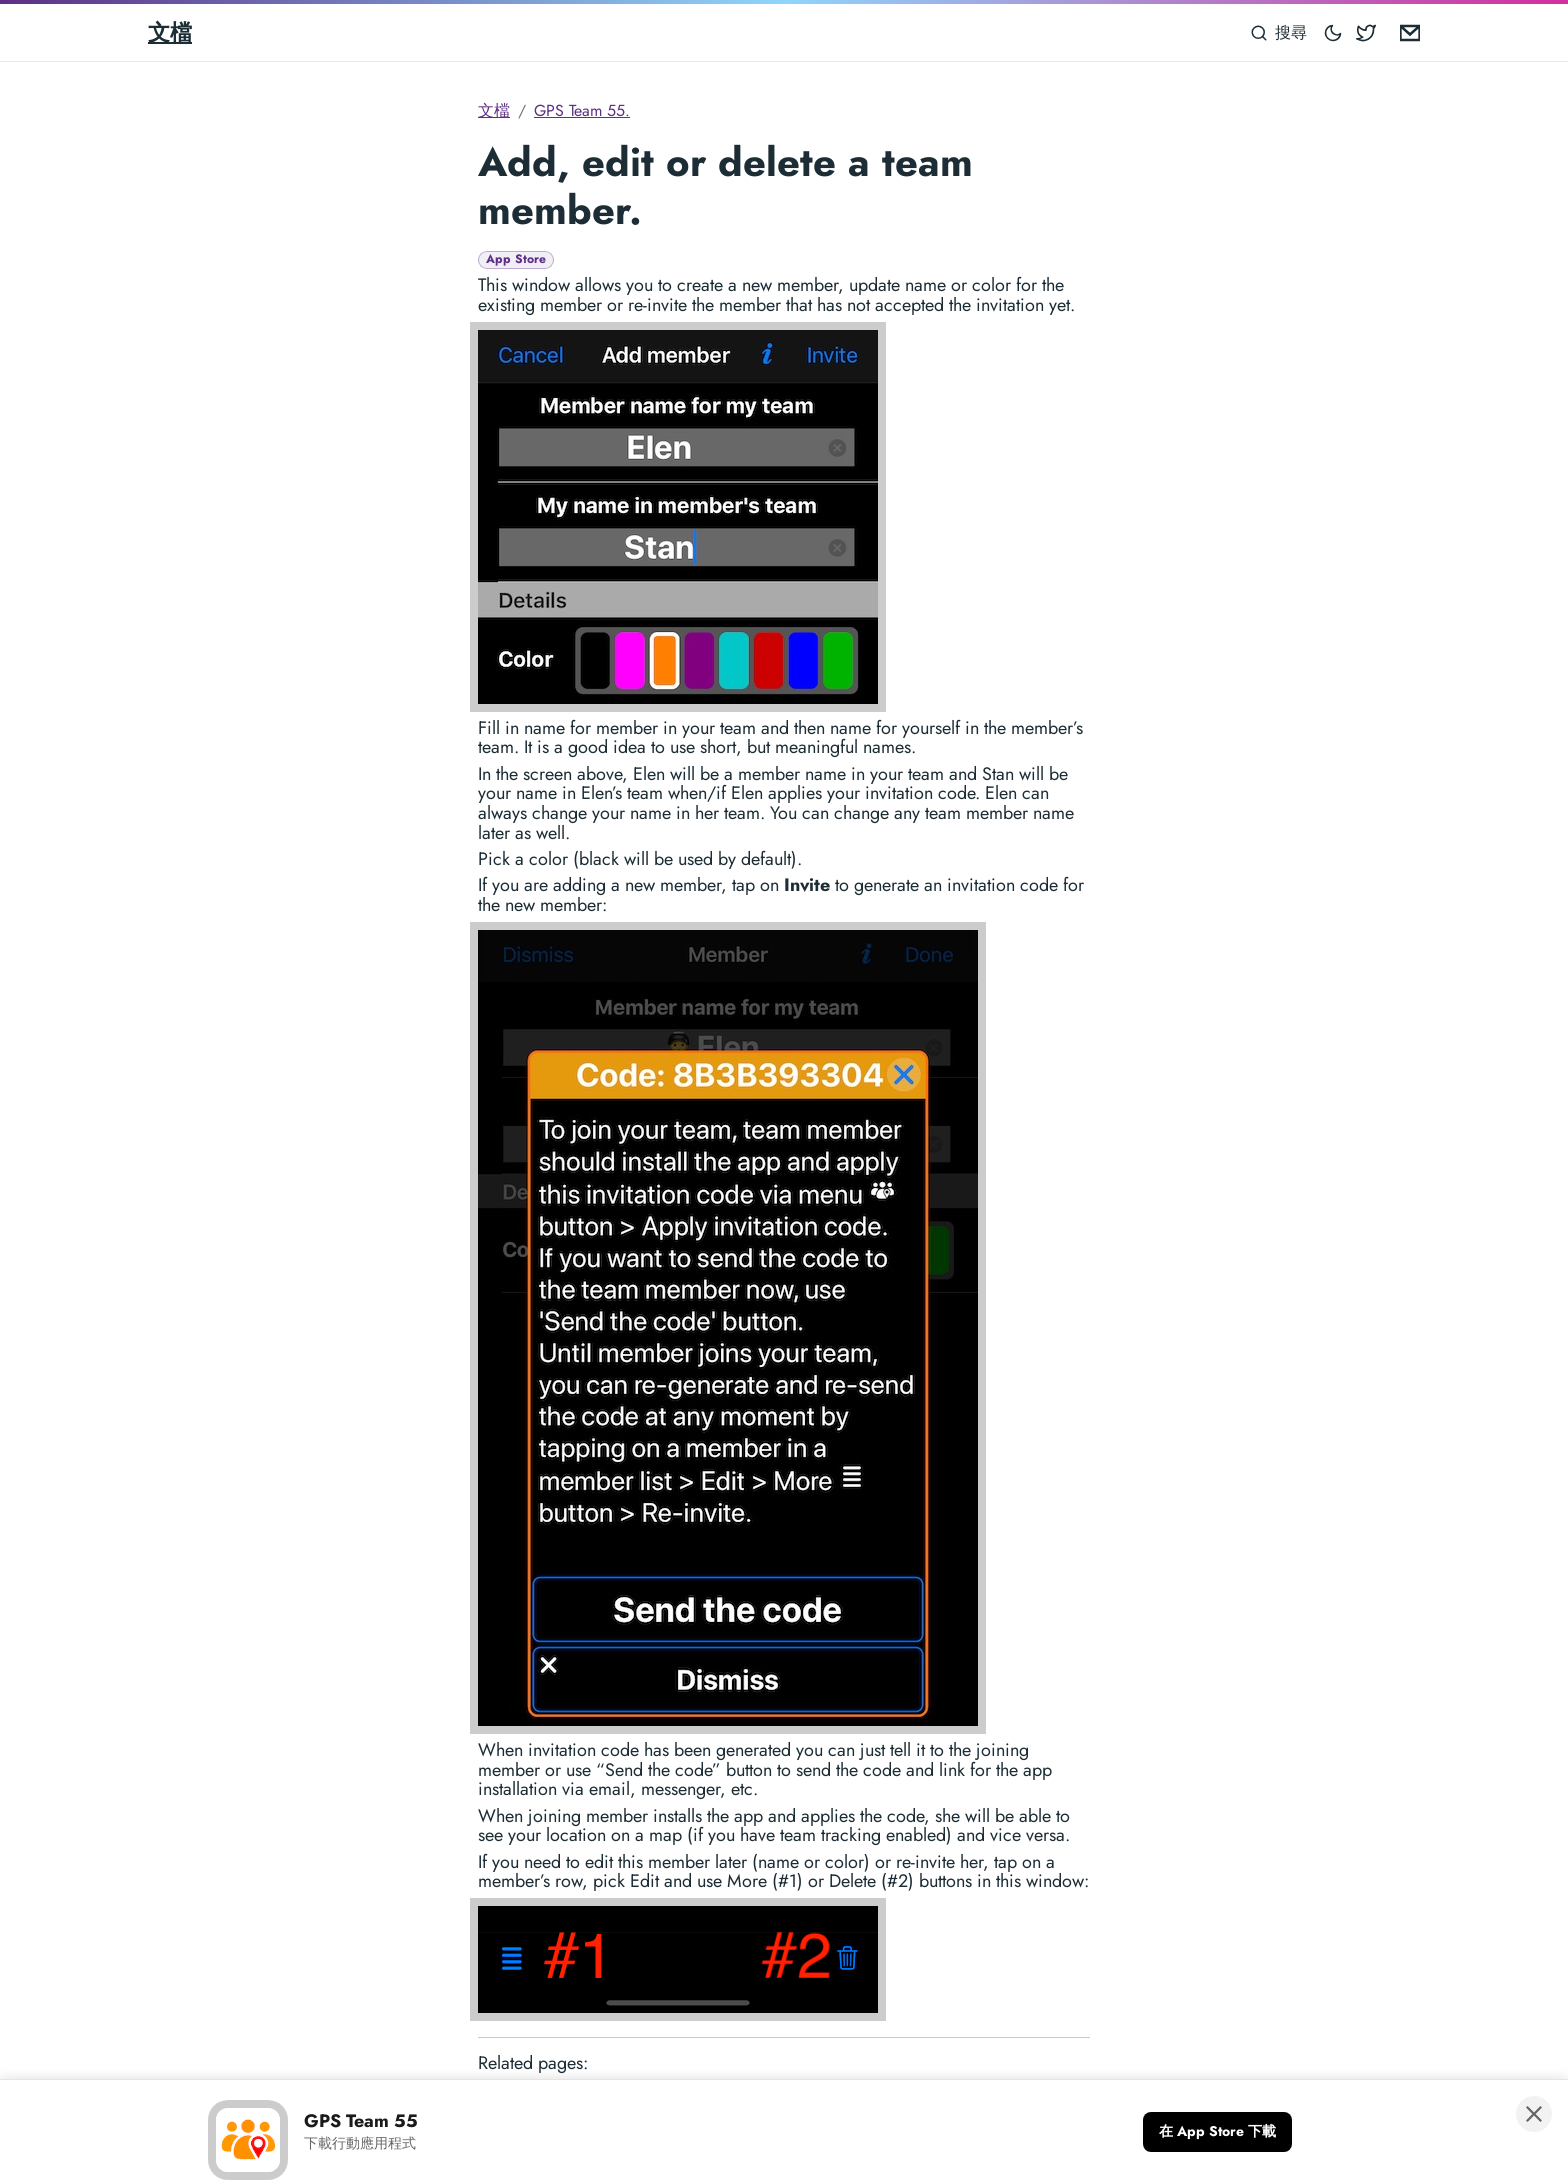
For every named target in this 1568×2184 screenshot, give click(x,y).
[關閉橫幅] (1534, 2114)
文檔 (170, 32)
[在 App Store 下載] (1217, 2132)
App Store (516, 259)
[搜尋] (1279, 32)
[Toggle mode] (1334, 32)
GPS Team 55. (582, 110)
